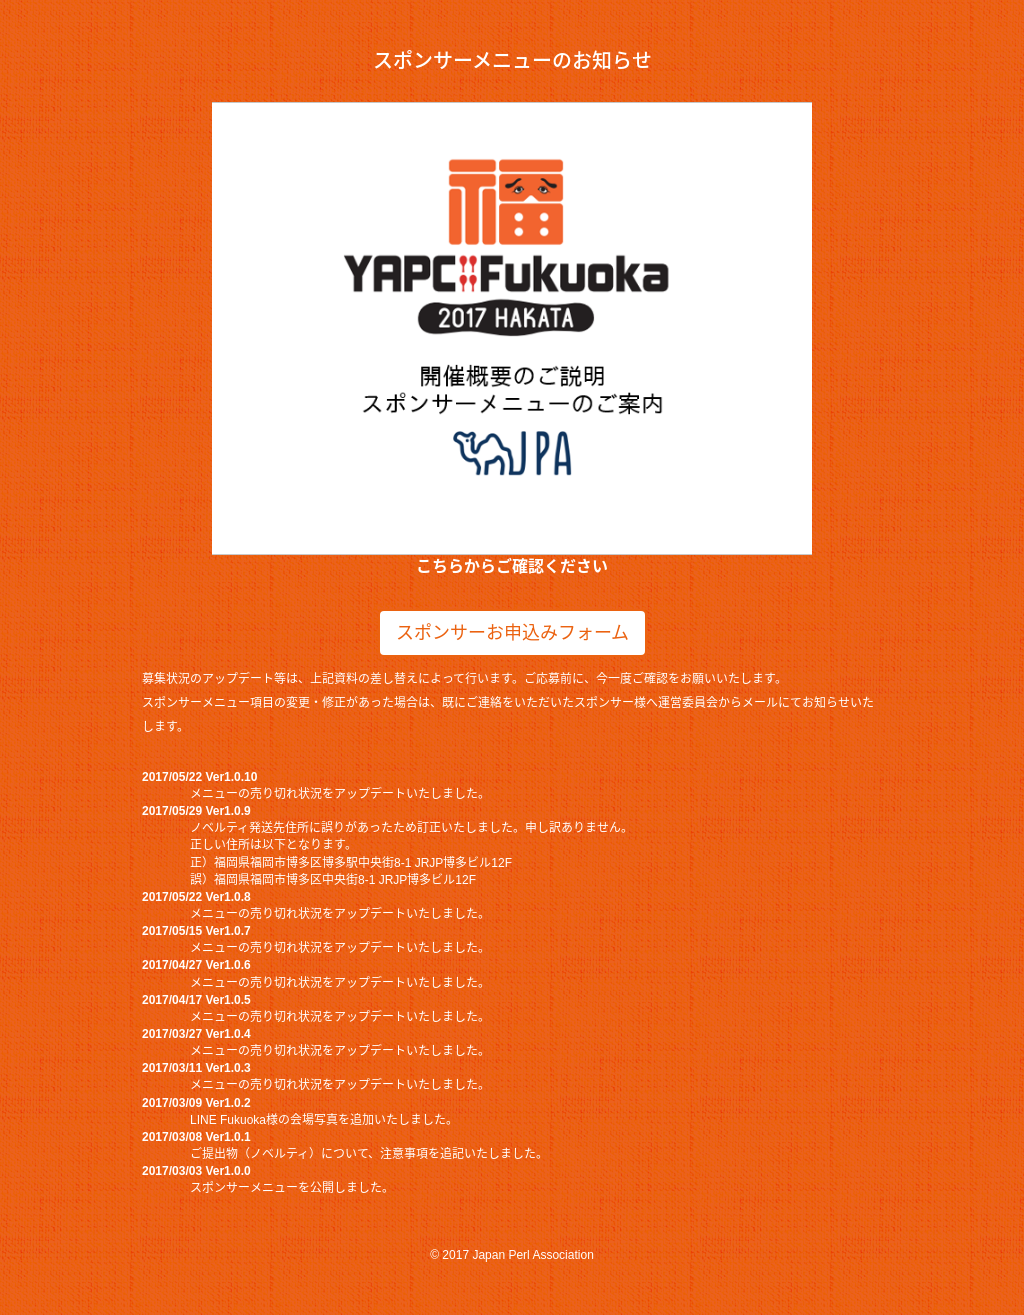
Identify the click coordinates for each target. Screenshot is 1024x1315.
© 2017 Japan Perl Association (512, 1255)
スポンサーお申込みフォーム (512, 633)
